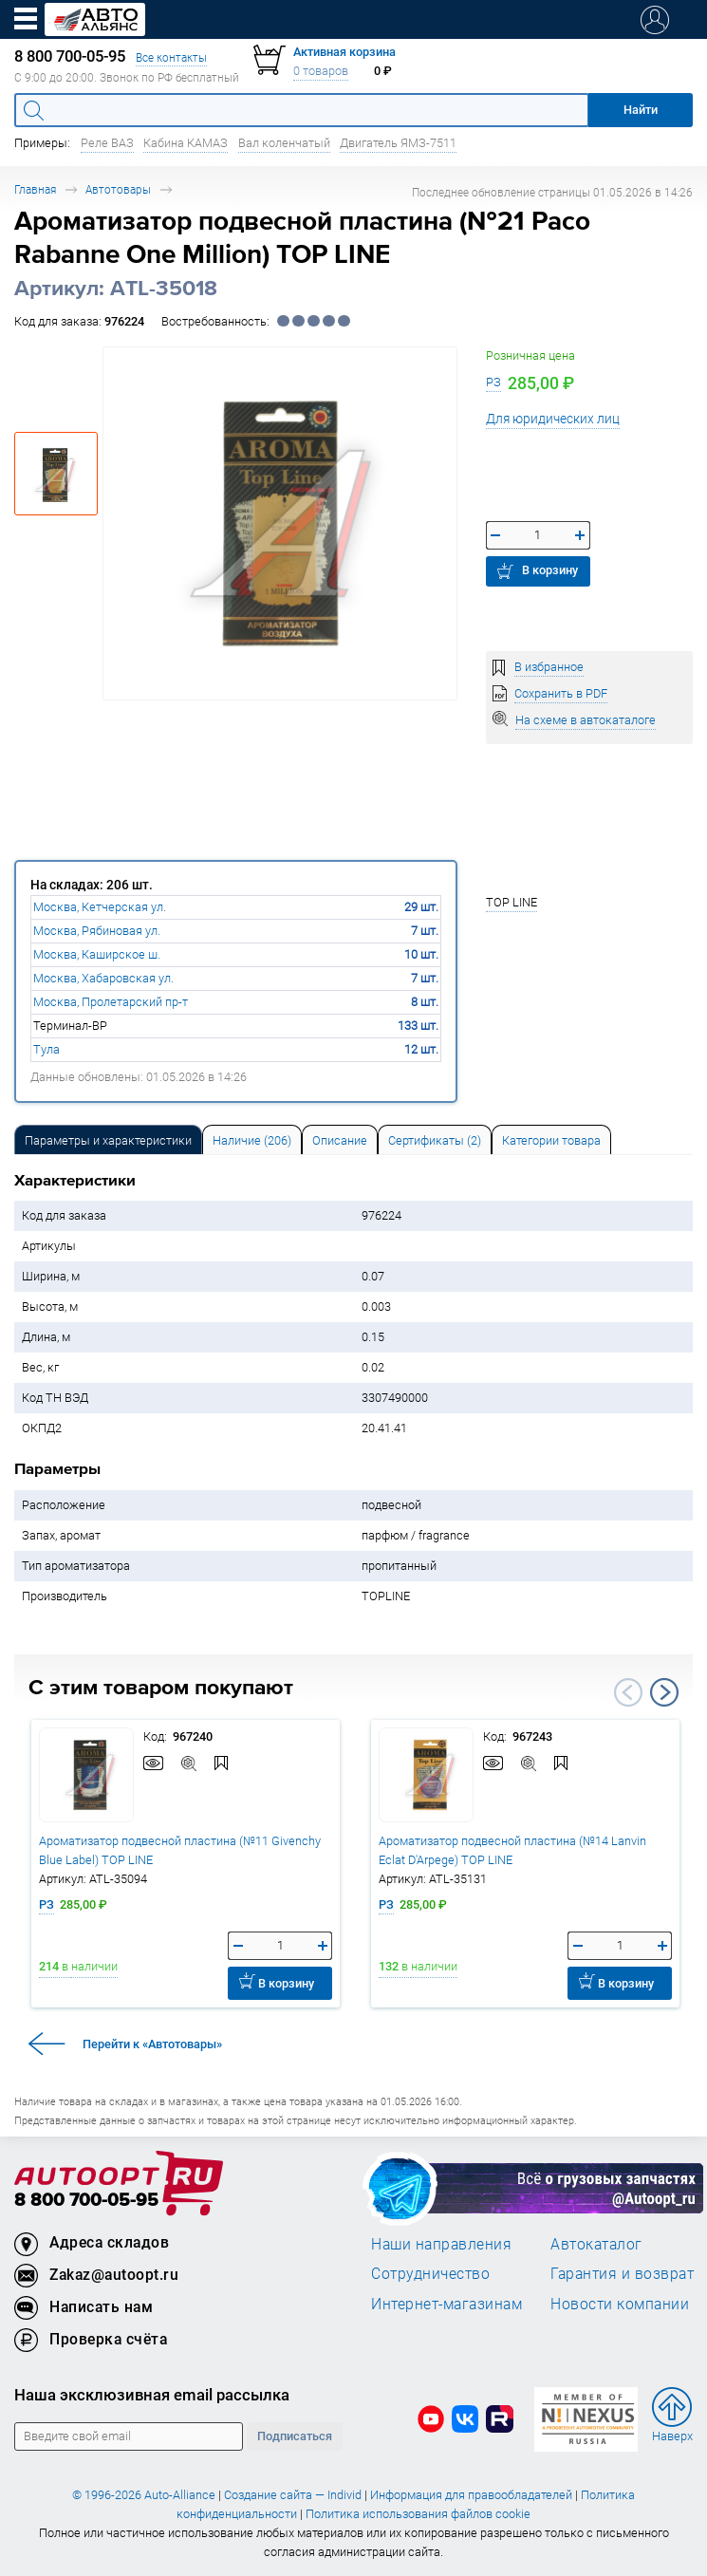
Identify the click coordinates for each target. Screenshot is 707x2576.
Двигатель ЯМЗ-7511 (398, 143)
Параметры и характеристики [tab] (108, 1140)
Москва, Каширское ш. (96, 954)
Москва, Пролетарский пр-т (110, 1002)
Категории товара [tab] (551, 1140)
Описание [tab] (339, 1140)
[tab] (108, 1139)
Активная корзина (344, 52)
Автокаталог (596, 2243)
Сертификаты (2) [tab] (434, 1140)
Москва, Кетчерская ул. (99, 907)
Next (664, 1692)
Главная (35, 189)
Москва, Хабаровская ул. (103, 978)
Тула (46, 1049)
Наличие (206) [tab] (252, 1140)
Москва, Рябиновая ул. (96, 931)
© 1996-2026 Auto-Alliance (143, 2495)
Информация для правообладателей (471, 2495)
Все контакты (171, 57)
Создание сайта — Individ (293, 2495)
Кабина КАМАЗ (185, 143)
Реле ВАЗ (107, 143)
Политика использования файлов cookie (418, 2514)
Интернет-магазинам (446, 2303)
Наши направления (441, 2243)
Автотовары (118, 189)
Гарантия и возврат (622, 2273)
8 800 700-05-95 (86, 2201)
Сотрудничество (430, 2273)
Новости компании (619, 2303)
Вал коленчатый (284, 143)
